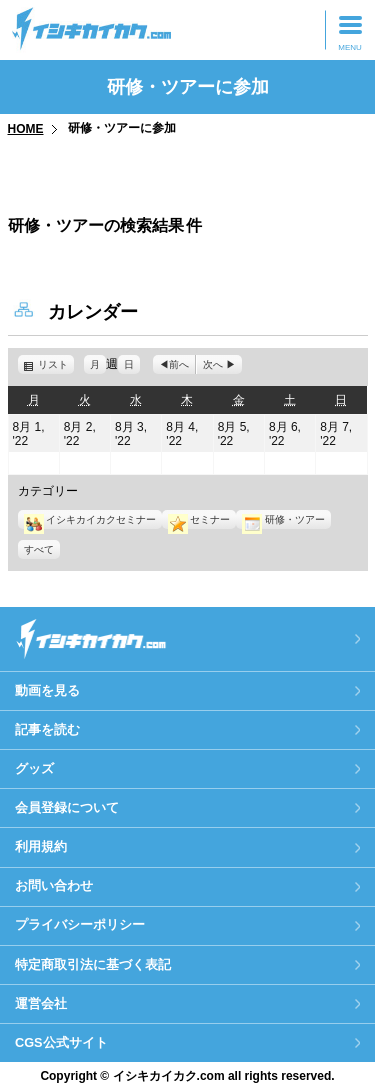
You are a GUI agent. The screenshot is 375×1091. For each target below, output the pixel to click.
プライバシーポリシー (80, 924)
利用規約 (41, 846)
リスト (56, 364)
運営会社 (41, 1003)
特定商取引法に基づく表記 (93, 964)
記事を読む (47, 729)
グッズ (34, 768)
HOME (26, 129)
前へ (179, 364)
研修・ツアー (283, 519)
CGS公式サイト (61, 1042)
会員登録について (67, 807)
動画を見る (47, 690)
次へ (213, 364)
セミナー (199, 519)
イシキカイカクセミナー (90, 519)
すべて (39, 549)
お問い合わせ (54, 885)
